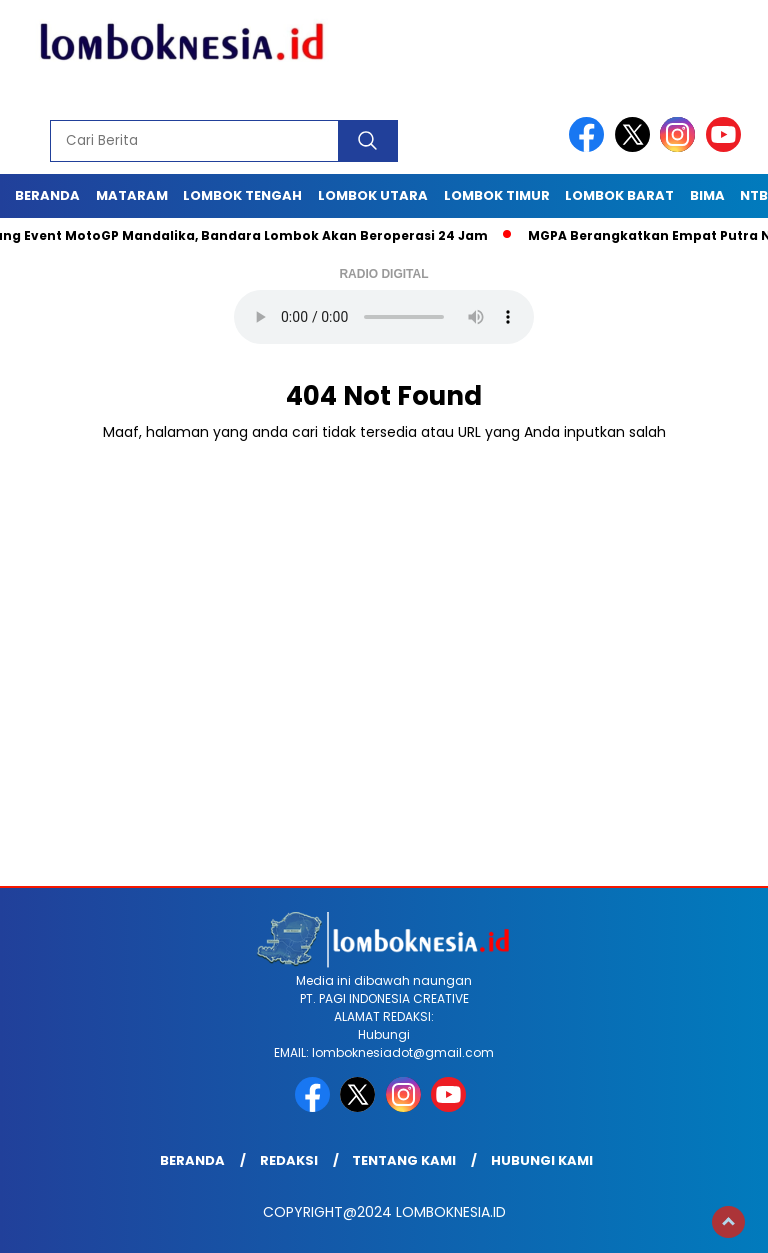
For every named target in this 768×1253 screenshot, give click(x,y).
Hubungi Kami (542, 1160)
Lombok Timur (497, 195)
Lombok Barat (619, 195)
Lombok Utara (373, 195)
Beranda (47, 195)
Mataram (132, 195)
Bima (707, 195)
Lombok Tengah (242, 195)
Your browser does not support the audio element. (384, 317)
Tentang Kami (404, 1160)
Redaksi (289, 1160)
